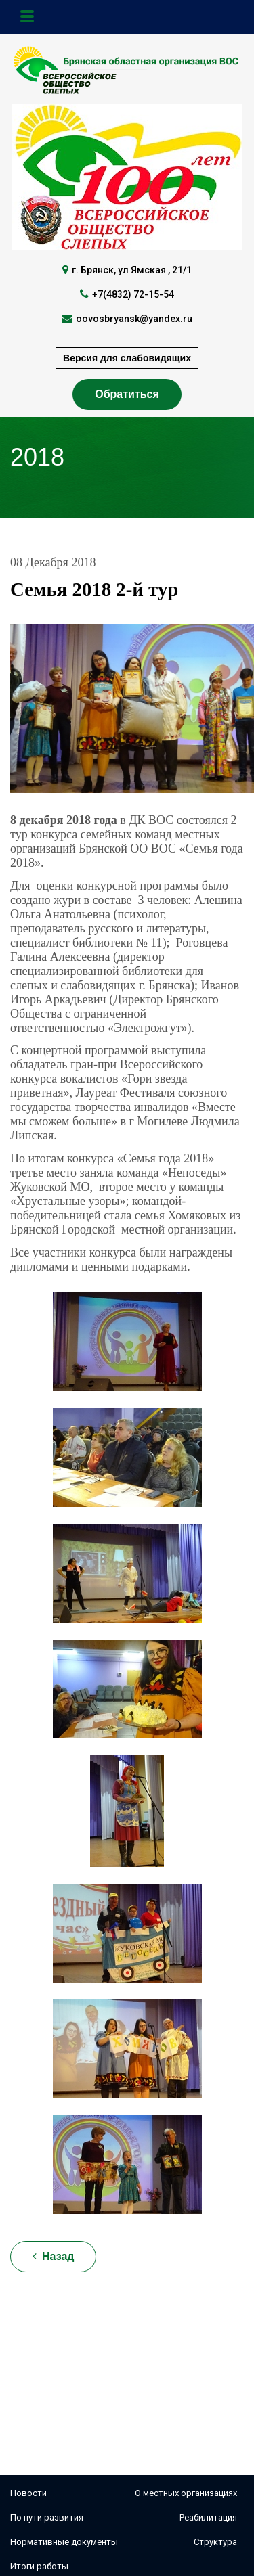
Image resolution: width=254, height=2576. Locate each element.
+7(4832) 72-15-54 (133, 294)
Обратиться (127, 394)
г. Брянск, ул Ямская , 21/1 (132, 270)
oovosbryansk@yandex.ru (134, 318)
